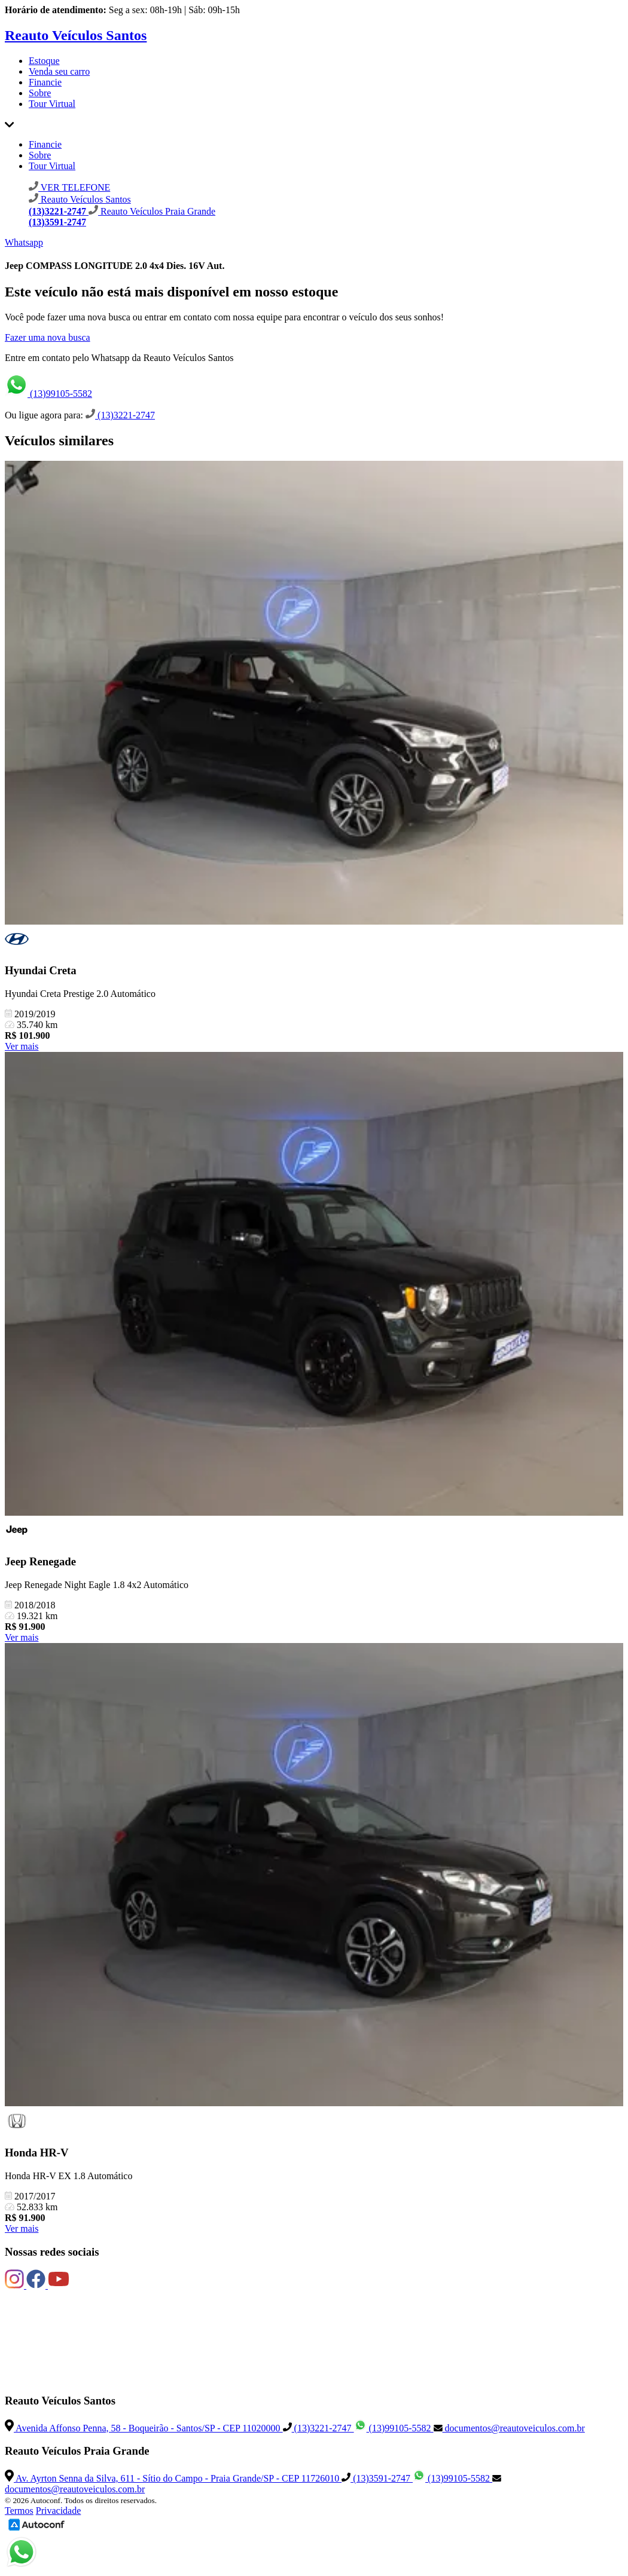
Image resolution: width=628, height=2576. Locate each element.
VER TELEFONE (69, 187)
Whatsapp (24, 242)
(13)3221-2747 (120, 415)
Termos (19, 2510)
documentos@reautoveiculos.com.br (509, 2428)
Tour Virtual (52, 104)
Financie (45, 82)
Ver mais (21, 1046)
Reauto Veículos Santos (76, 35)
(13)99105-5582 (48, 393)
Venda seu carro (59, 71)
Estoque (44, 61)
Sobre (40, 93)
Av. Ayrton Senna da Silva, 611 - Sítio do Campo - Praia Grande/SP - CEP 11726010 (173, 2478)
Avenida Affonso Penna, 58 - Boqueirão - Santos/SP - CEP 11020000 (144, 2428)
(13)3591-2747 (377, 2478)
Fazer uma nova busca (47, 337)
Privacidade (58, 2510)
